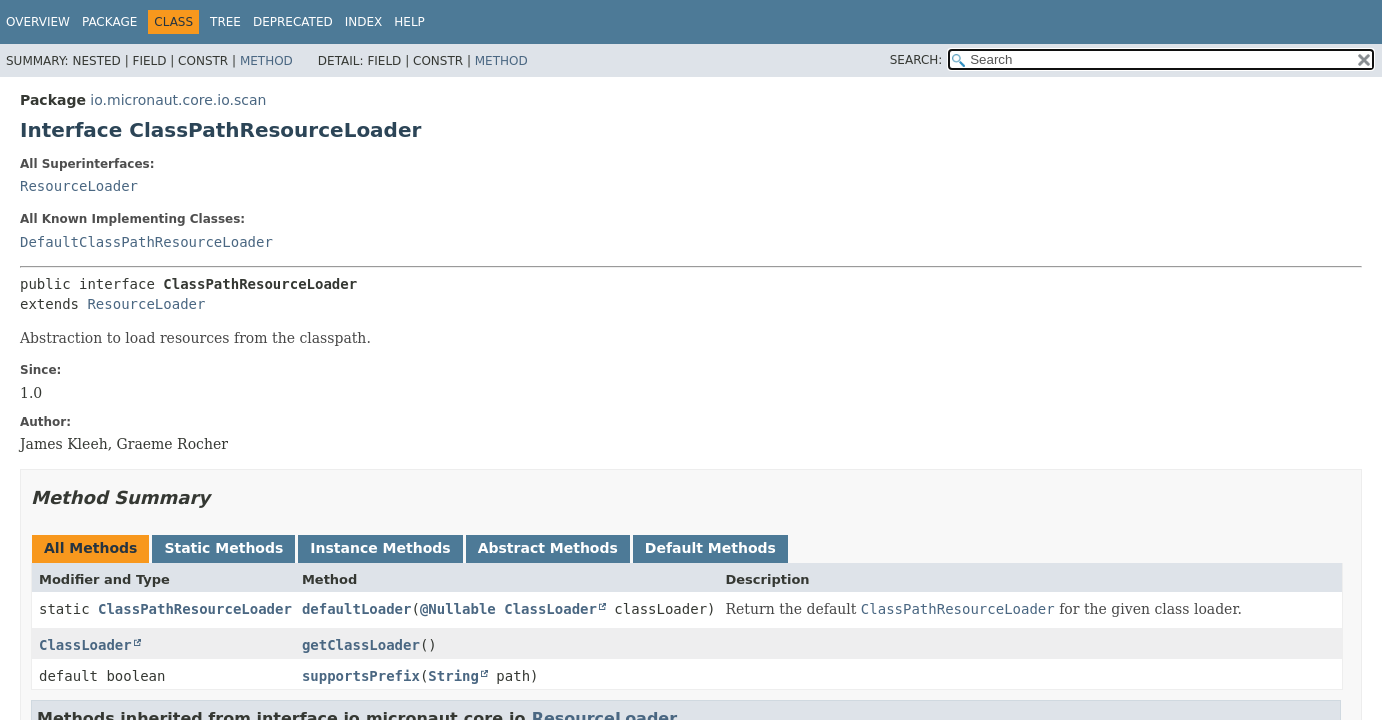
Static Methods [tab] (223, 548)
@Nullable (458, 609)
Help (409, 22)
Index (364, 22)
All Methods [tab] (90, 548)
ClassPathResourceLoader (195, 609)
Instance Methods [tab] (380, 548)
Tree (225, 22)
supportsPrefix (361, 676)
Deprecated (293, 22)
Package (109, 22)
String (453, 676)
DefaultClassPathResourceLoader (146, 242)
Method (266, 61)
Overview (38, 22)
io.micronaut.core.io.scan (178, 100)
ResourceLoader (79, 186)
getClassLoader (361, 645)
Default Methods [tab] (710, 548)
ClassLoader (550, 609)
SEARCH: (916, 60)
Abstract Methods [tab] (548, 548)
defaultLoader (357, 609)
